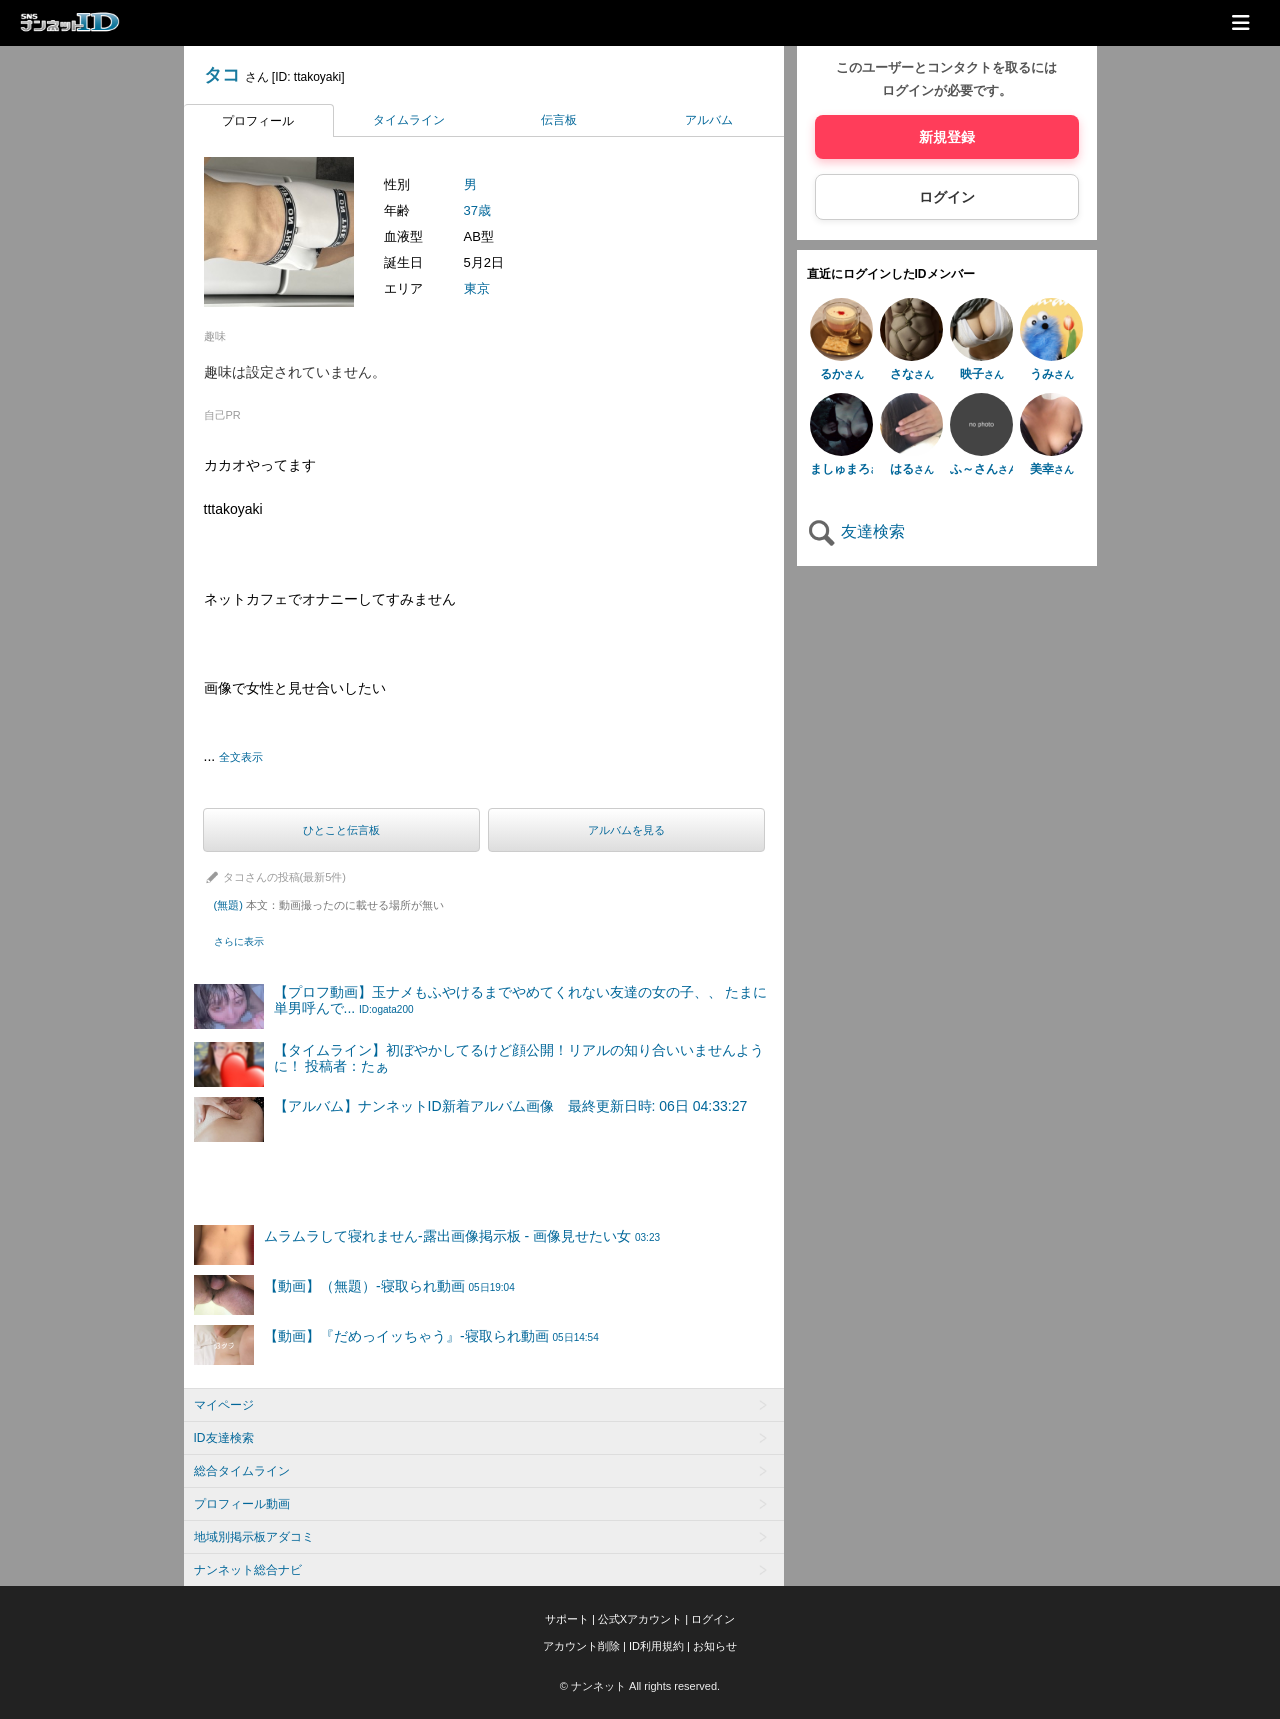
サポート (567, 1619)
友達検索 (856, 531)
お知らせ (715, 1646)
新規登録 (947, 137)
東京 (477, 288)
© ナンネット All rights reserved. (640, 1686)
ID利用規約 (656, 1646)
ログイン (947, 197)
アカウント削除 (581, 1646)
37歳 (477, 210)
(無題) (329, 905)
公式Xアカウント (640, 1619)
